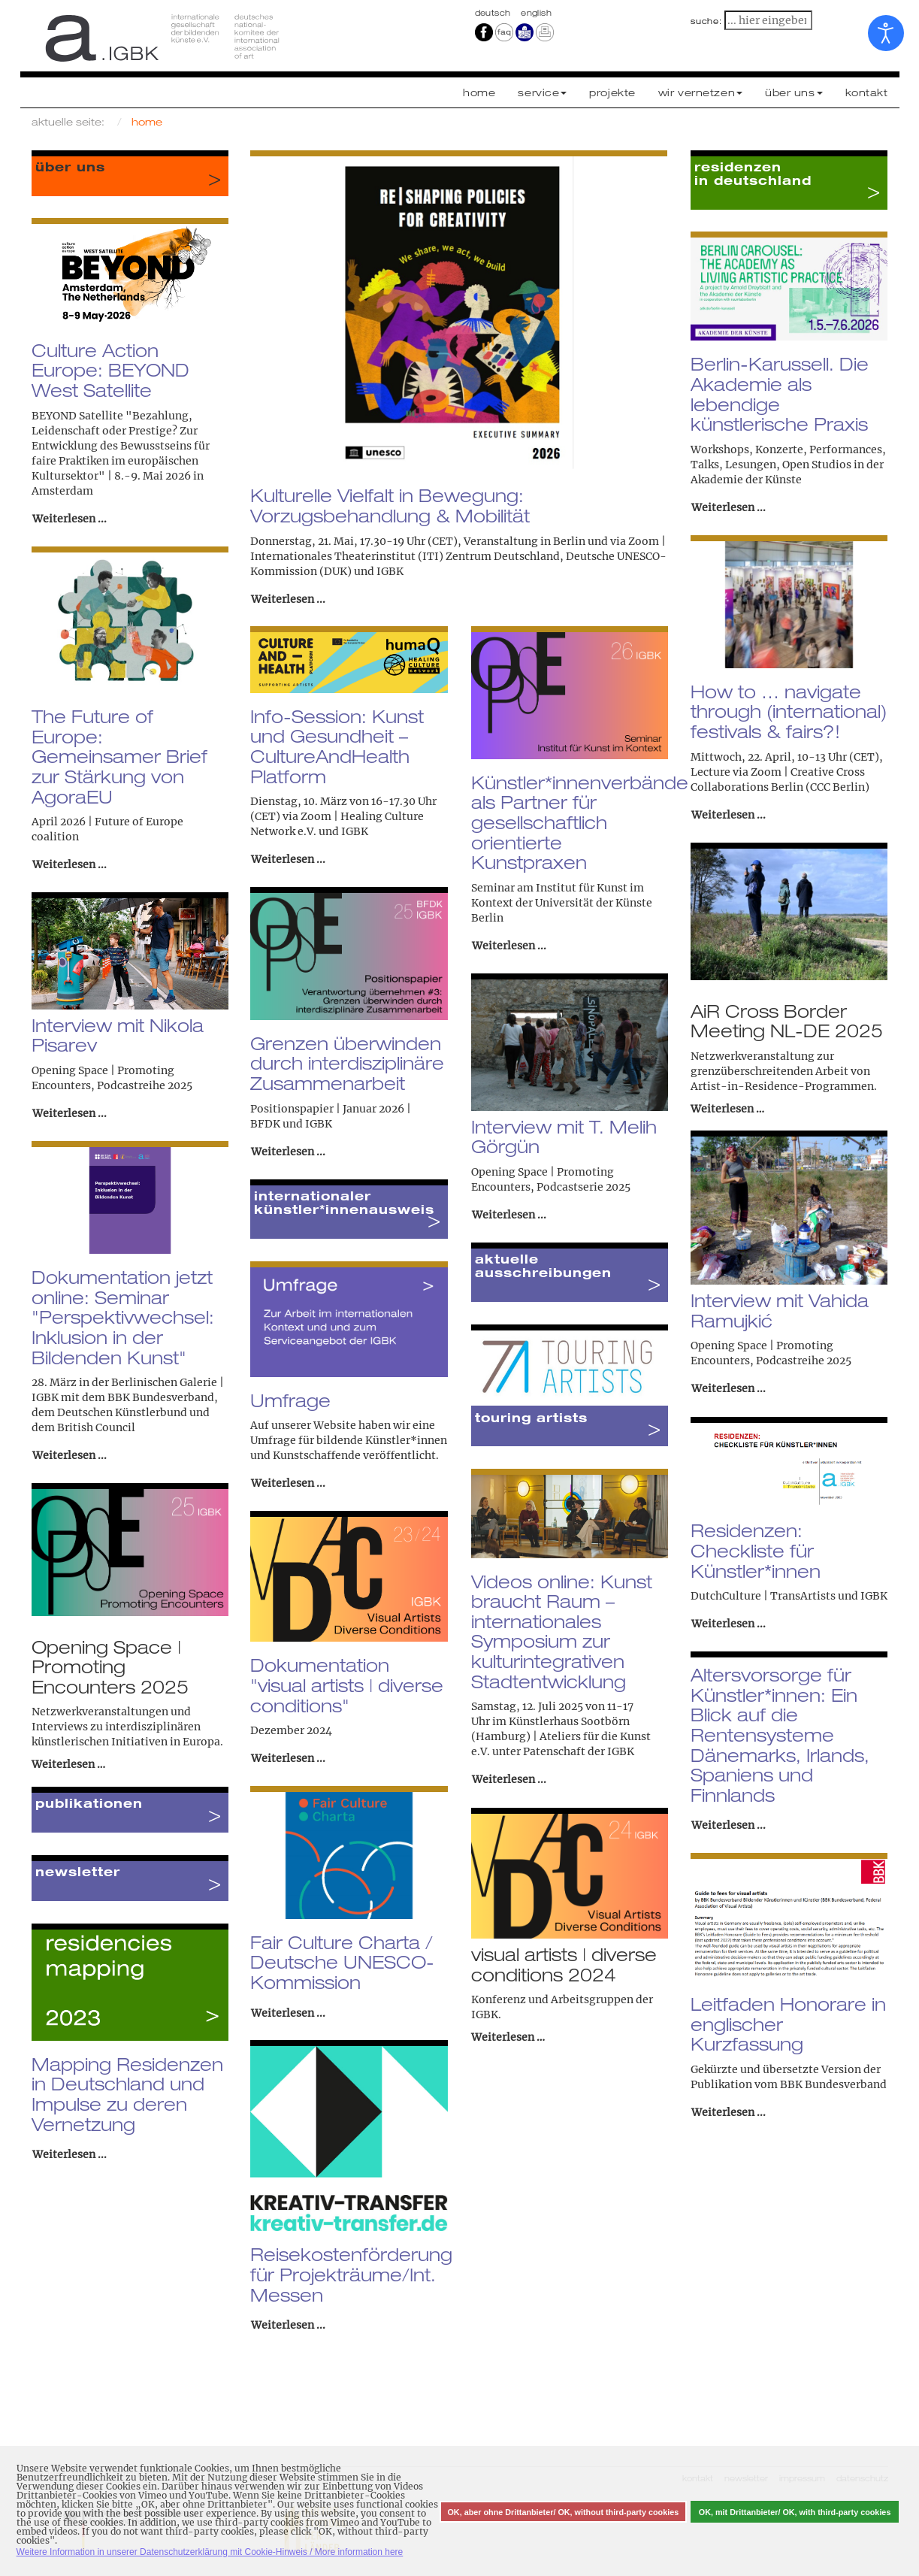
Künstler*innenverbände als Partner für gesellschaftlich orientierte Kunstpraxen (579, 822)
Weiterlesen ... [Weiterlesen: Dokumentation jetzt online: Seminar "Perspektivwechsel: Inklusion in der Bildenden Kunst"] (69, 1455)
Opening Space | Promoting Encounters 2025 (110, 1666)
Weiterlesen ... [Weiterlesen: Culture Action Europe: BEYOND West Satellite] (69, 518)
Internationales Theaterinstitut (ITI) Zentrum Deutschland (405, 556)
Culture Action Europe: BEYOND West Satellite (110, 370)
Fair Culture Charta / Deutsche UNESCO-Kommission (342, 1962)
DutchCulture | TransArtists (763, 1596)
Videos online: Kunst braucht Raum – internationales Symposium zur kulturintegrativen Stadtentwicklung (561, 1631)
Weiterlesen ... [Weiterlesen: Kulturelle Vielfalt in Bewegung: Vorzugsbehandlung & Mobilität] (288, 599)
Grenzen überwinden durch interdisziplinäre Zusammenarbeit (347, 1063)
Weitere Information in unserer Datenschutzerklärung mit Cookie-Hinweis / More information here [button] (210, 2552)
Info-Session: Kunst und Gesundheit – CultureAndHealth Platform (337, 746)
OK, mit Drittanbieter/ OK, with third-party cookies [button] (795, 2512)
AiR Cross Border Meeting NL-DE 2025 (787, 1020)
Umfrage (290, 1400)
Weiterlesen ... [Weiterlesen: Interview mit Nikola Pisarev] (69, 1113)
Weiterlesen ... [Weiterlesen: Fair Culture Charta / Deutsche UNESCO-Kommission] (288, 2013)
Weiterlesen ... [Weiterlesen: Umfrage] (288, 1483)
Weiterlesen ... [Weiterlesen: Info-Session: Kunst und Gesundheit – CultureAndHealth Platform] (288, 859)
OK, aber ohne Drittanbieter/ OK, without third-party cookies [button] (563, 2512)
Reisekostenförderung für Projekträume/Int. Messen (351, 2274)
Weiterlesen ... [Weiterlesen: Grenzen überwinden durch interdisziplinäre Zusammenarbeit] (288, 1151)
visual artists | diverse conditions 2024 (564, 1964)
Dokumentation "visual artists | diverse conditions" (346, 1684)
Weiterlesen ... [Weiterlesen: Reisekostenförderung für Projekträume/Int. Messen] (288, 2325)
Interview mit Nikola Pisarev (118, 1035)
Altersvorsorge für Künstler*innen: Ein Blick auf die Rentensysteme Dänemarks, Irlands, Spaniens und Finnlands (780, 1735)
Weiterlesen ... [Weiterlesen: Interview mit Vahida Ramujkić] (728, 1388)
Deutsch (494, 13)
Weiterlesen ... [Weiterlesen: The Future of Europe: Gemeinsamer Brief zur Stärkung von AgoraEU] (69, 864)
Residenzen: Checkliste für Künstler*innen (756, 1550)
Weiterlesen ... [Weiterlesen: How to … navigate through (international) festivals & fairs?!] (728, 815)
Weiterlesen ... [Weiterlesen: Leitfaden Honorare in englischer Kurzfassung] (728, 2112)
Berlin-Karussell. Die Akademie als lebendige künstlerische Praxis (780, 393)
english (536, 13)
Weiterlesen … (727, 1108)
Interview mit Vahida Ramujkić (780, 1310)
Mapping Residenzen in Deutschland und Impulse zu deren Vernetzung (127, 2094)
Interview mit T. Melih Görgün (564, 1137)
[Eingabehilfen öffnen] (886, 33)
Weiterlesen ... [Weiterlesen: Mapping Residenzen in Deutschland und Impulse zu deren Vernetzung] (69, 2154)
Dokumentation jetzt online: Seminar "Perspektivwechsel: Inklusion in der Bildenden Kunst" (123, 1317)
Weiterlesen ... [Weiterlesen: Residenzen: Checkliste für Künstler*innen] (728, 1623)
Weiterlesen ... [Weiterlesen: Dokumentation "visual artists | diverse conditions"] (288, 1758)
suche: (706, 21)
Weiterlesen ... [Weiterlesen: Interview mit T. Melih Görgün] (509, 1214)
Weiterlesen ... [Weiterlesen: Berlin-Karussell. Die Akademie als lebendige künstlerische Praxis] (728, 507)
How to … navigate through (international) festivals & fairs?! (789, 711)
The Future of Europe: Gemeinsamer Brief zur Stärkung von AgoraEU (119, 756)
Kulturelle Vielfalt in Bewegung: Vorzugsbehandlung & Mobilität (390, 505)
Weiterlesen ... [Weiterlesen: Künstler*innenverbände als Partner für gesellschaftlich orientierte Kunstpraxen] (509, 945)
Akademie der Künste (746, 479)
